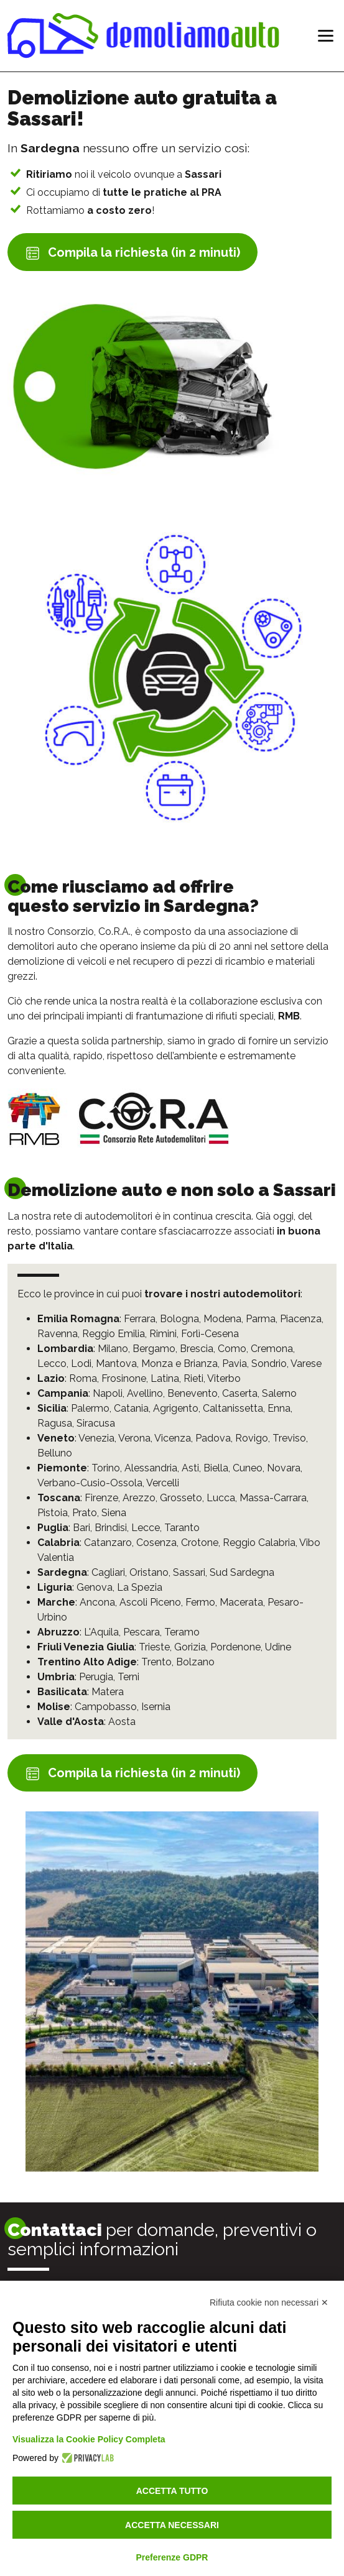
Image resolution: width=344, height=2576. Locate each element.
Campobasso (106, 1707)
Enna (279, 1408)
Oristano (149, 1572)
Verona (134, 1438)
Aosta (122, 1721)
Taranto (182, 1528)
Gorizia (190, 1647)
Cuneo (248, 1468)
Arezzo (139, 1498)
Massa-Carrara (273, 1498)
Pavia (234, 1363)
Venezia (96, 1438)
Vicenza (172, 1438)
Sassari (189, 1572)
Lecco (52, 1363)
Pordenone (235, 1647)
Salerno (279, 1393)
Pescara (141, 1632)
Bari (81, 1528)
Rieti (193, 1378)
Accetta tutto (172, 2491)
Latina (165, 1378)
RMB (289, 1016)
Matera (107, 1692)
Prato (84, 1513)
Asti (190, 1468)
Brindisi (111, 1528)
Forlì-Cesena (210, 1334)
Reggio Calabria (259, 1542)
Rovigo (251, 1438)
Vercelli (162, 1483)
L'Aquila (101, 1632)
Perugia (96, 1677)
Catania (131, 1408)
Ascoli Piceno (150, 1602)
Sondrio (269, 1363)
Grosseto (181, 1498)
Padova (213, 1438)
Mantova (116, 1363)
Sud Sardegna (242, 1572)
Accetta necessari (172, 2525)
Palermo (90, 1408)
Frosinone (123, 1378)
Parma (261, 1319)
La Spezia (139, 1587)
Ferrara (140, 1319)
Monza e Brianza (179, 1363)
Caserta (240, 1393)
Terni (128, 1677)
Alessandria (150, 1468)
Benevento (192, 1393)
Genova (95, 1587)
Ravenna (57, 1334)
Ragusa (54, 1423)
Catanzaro (108, 1542)
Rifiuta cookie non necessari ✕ (269, 2302)
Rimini (163, 1334)
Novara (283, 1468)
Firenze (101, 1498)
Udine (278, 1647)
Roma (83, 1378)
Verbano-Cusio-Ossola (89, 1483)
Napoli (108, 1393)
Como (232, 1349)
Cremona (272, 1349)
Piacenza (301, 1319)
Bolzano (195, 1662)
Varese (306, 1363)
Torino (105, 1468)
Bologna (179, 1319)
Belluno (54, 1453)
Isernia (155, 1707)
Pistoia (52, 1513)
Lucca (221, 1498)
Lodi (81, 1363)
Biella (215, 1468)
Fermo (200, 1602)
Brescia (196, 1349)
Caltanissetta (233, 1408)
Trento (156, 1662)
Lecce (145, 1528)
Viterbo (224, 1378)
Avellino (145, 1393)
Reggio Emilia (113, 1334)
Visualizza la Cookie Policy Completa (88, 2439)
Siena (113, 1513)
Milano (113, 1349)
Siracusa (96, 1423)
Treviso (289, 1438)
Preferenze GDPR (172, 2557)
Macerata (241, 1602)
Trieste (154, 1647)
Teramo (182, 1632)
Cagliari (108, 1572)
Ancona (97, 1602)
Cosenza (156, 1542)
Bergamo (153, 1349)
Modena (222, 1319)
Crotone (199, 1542)
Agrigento (175, 1408)
